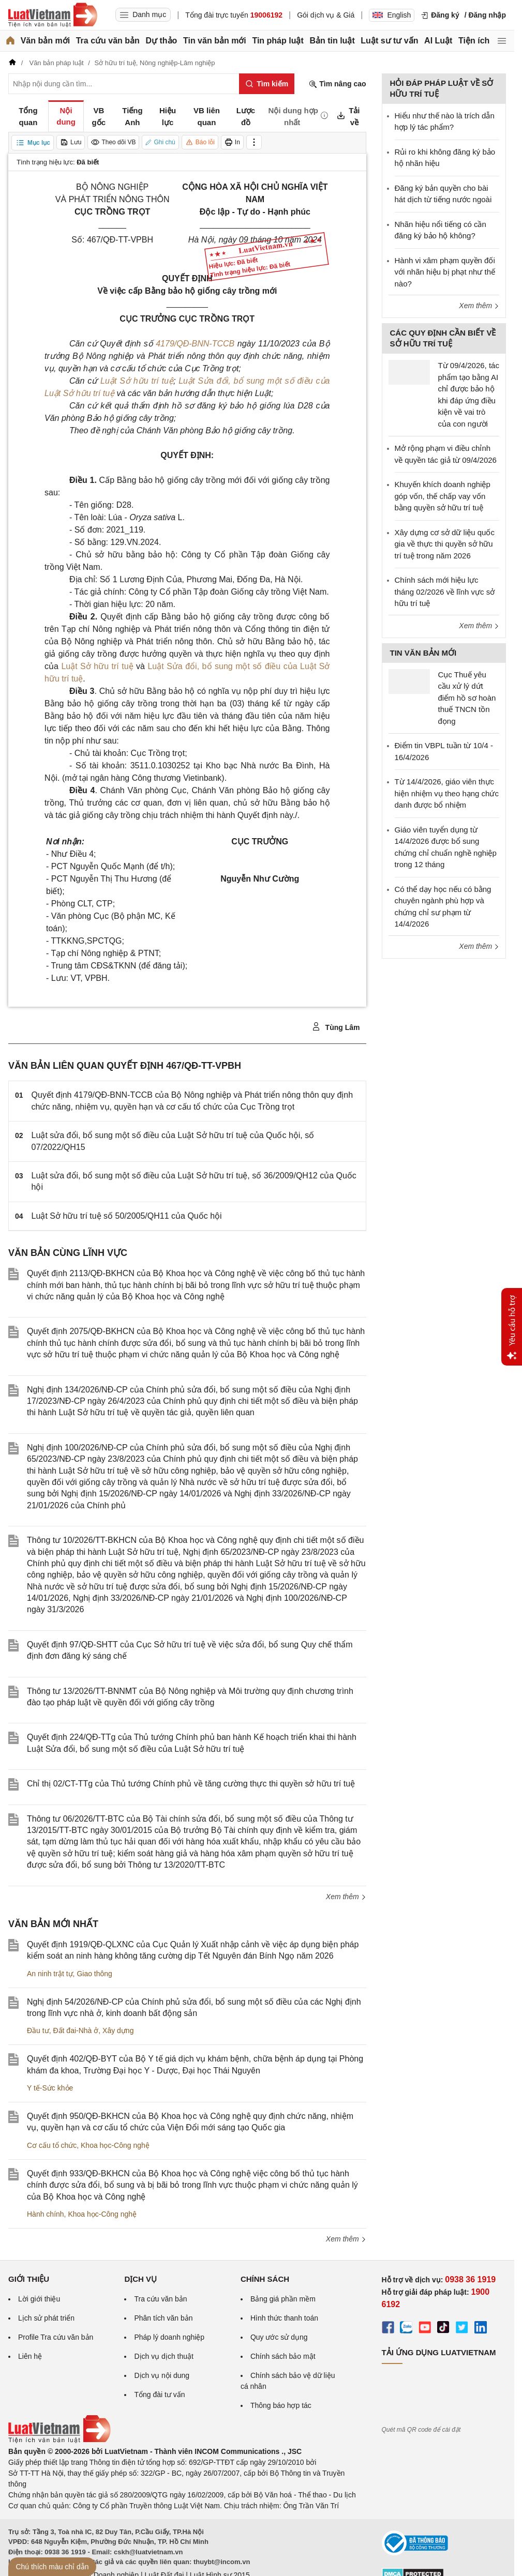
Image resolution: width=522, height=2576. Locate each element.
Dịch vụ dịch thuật (163, 2356)
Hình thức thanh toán (284, 2318)
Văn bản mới (45, 40)
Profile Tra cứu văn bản (55, 2337)
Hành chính (45, 2214)
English (391, 15)
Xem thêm (346, 1896)
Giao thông (94, 1973)
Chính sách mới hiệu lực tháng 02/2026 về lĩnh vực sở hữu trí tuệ (445, 591)
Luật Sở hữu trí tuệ (136, 380)
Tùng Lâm (336, 1027)
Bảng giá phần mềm (283, 2299)
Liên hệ (30, 2356)
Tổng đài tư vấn (159, 2394)
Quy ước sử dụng (279, 2337)
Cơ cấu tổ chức (52, 2145)
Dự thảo (161, 40)
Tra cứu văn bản (108, 40)
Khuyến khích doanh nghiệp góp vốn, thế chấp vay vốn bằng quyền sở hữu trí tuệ (442, 496)
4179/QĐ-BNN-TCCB (195, 343)
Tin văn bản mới (214, 40)
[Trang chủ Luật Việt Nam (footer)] (59, 2440)
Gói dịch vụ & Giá (325, 15)
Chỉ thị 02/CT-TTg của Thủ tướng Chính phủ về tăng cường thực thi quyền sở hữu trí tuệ (191, 1783)
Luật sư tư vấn (389, 40)
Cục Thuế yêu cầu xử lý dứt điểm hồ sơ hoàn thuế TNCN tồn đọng (467, 697)
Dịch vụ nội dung (161, 2375)
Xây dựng (117, 2030)
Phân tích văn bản (163, 2318)
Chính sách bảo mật (283, 2356)
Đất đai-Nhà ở (75, 2030)
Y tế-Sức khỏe (50, 2088)
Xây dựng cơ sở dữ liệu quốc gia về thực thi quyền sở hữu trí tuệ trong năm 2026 (445, 544)
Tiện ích (473, 40)
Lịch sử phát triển (46, 2318)
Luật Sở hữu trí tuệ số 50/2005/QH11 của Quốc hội (127, 1215)
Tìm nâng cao (337, 84)
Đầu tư (38, 2030)
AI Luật (438, 40)
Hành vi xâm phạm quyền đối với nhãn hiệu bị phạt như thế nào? (445, 272)
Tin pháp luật (277, 40)
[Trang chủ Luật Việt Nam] (52, 15)
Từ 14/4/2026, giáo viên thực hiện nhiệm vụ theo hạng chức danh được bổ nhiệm (447, 793)
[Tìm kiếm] (266, 83)
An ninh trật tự (50, 1973)
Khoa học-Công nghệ (115, 2145)
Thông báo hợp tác (280, 2405)
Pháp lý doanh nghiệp (169, 2337)
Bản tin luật (331, 40)
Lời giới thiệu (39, 2299)
